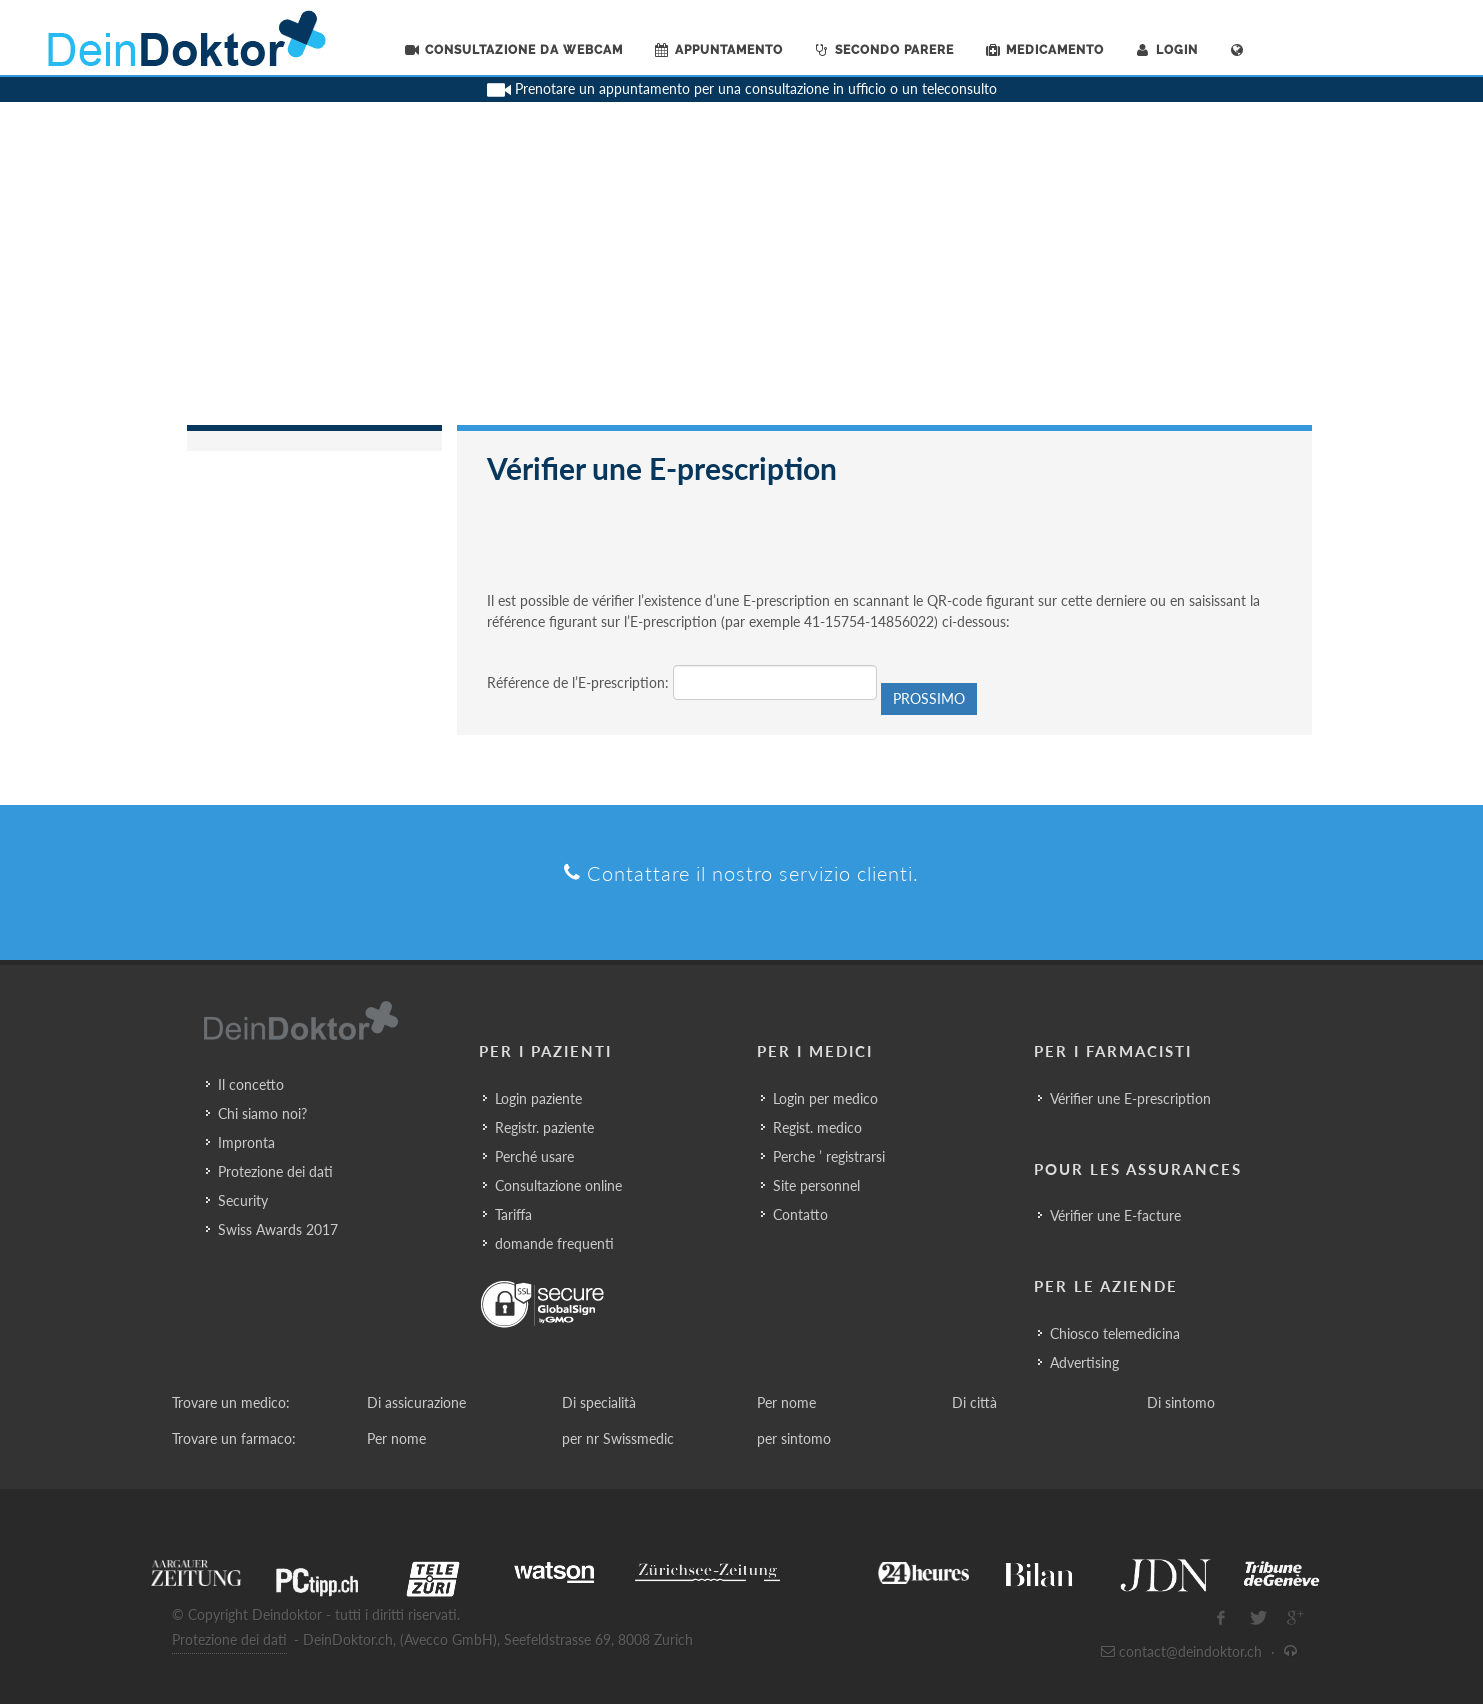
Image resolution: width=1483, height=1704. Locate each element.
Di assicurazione (416, 1402)
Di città (974, 1402)
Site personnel (816, 1185)
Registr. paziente (544, 1127)
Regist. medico (817, 1127)
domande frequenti (554, 1243)
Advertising (1084, 1362)
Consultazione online (558, 1185)
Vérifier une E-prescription (1130, 1098)
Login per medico (825, 1098)
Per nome (786, 1402)
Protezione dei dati (275, 1171)
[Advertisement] (742, 275)
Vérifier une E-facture (1115, 1215)
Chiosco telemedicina (1115, 1333)
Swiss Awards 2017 (278, 1229)
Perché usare (534, 1156)
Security (243, 1200)
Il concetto (251, 1084)
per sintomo (794, 1438)
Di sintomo (1181, 1402)
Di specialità (599, 1402)
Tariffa (513, 1214)
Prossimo (929, 698)
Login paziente (538, 1098)
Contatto (800, 1214)
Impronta (246, 1142)
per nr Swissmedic (618, 1438)
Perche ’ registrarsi (829, 1156)
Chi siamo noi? (262, 1113)
